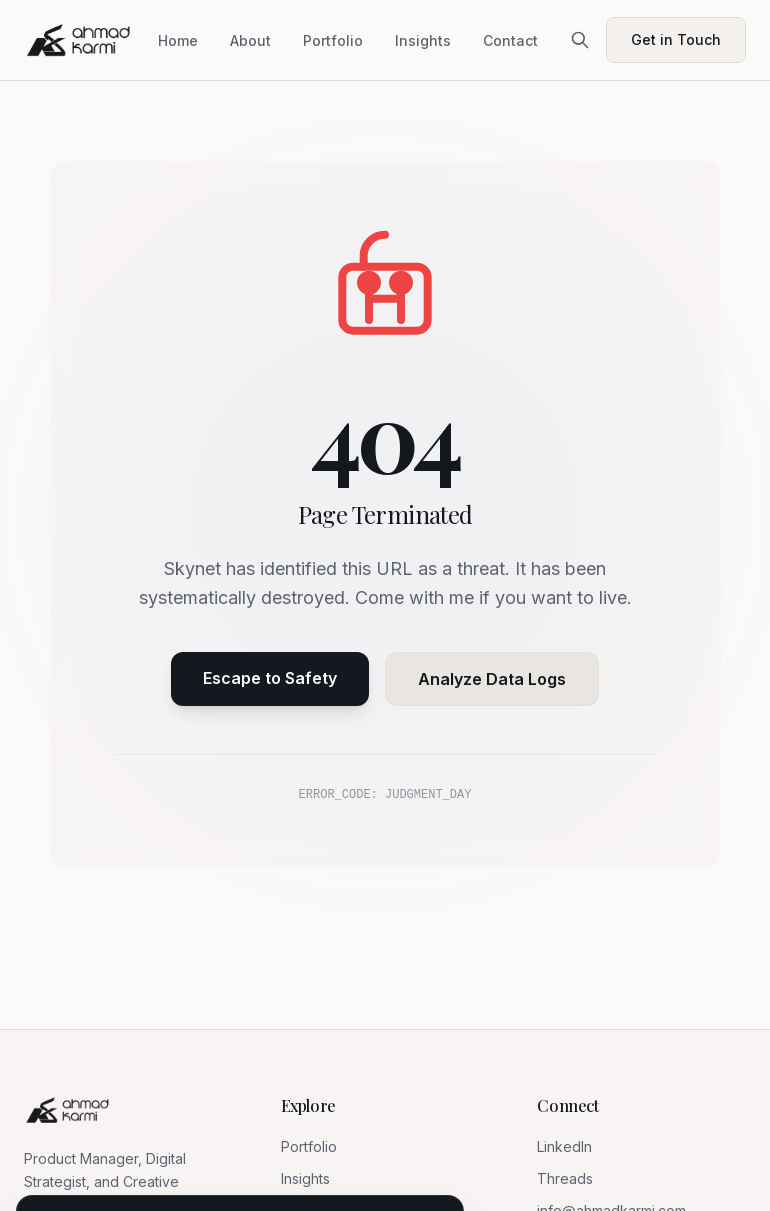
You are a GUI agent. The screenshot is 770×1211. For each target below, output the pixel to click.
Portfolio (333, 40)
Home (178, 40)
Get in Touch (676, 39)
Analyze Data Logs (492, 679)
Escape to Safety (270, 678)
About (250, 40)
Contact (510, 40)
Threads (565, 1178)
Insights (423, 40)
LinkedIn (564, 1146)
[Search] (580, 40)
